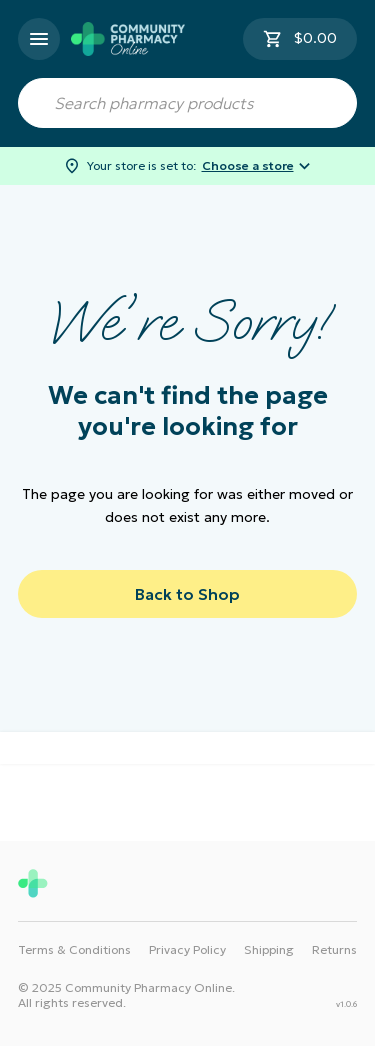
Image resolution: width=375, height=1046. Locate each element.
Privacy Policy (187, 949)
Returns (334, 949)
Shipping (269, 949)
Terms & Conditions (74, 949)
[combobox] (187, 103)
